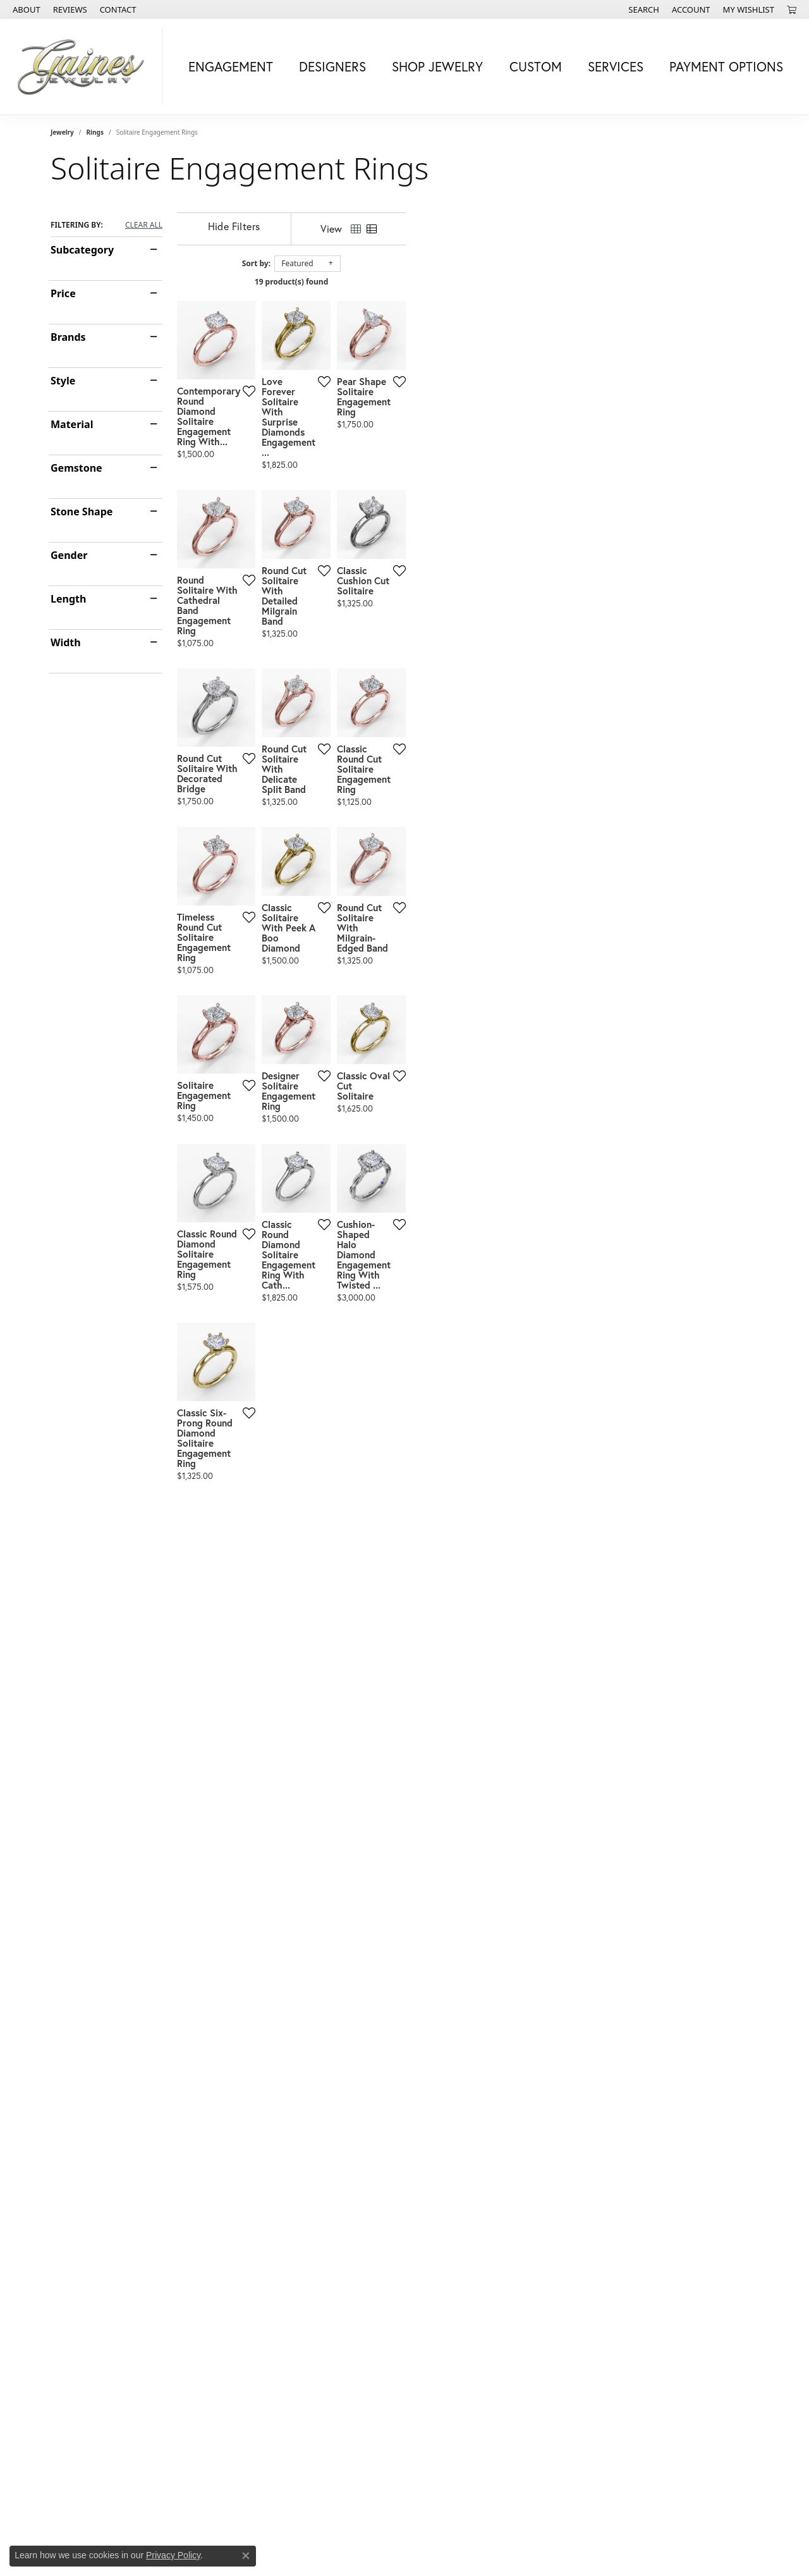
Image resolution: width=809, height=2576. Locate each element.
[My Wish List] (748, 9)
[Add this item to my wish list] (360, 502)
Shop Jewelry (437, 66)
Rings (95, 132)
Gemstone (76, 468)
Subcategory (82, 250)
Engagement (230, 66)
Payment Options (726, 66)
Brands (68, 337)
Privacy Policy (173, 2555)
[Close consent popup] (246, 2556)
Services (615, 66)
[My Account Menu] (691, 9)
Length (68, 599)
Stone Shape (82, 511)
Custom (535, 66)
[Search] (643, 9)
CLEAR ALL (143, 225)
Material (72, 424)
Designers (332, 66)
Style (63, 381)
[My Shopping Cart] (791, 9)
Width (66, 642)
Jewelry (62, 132)
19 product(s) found (467, 281)
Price (63, 293)
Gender (69, 555)
